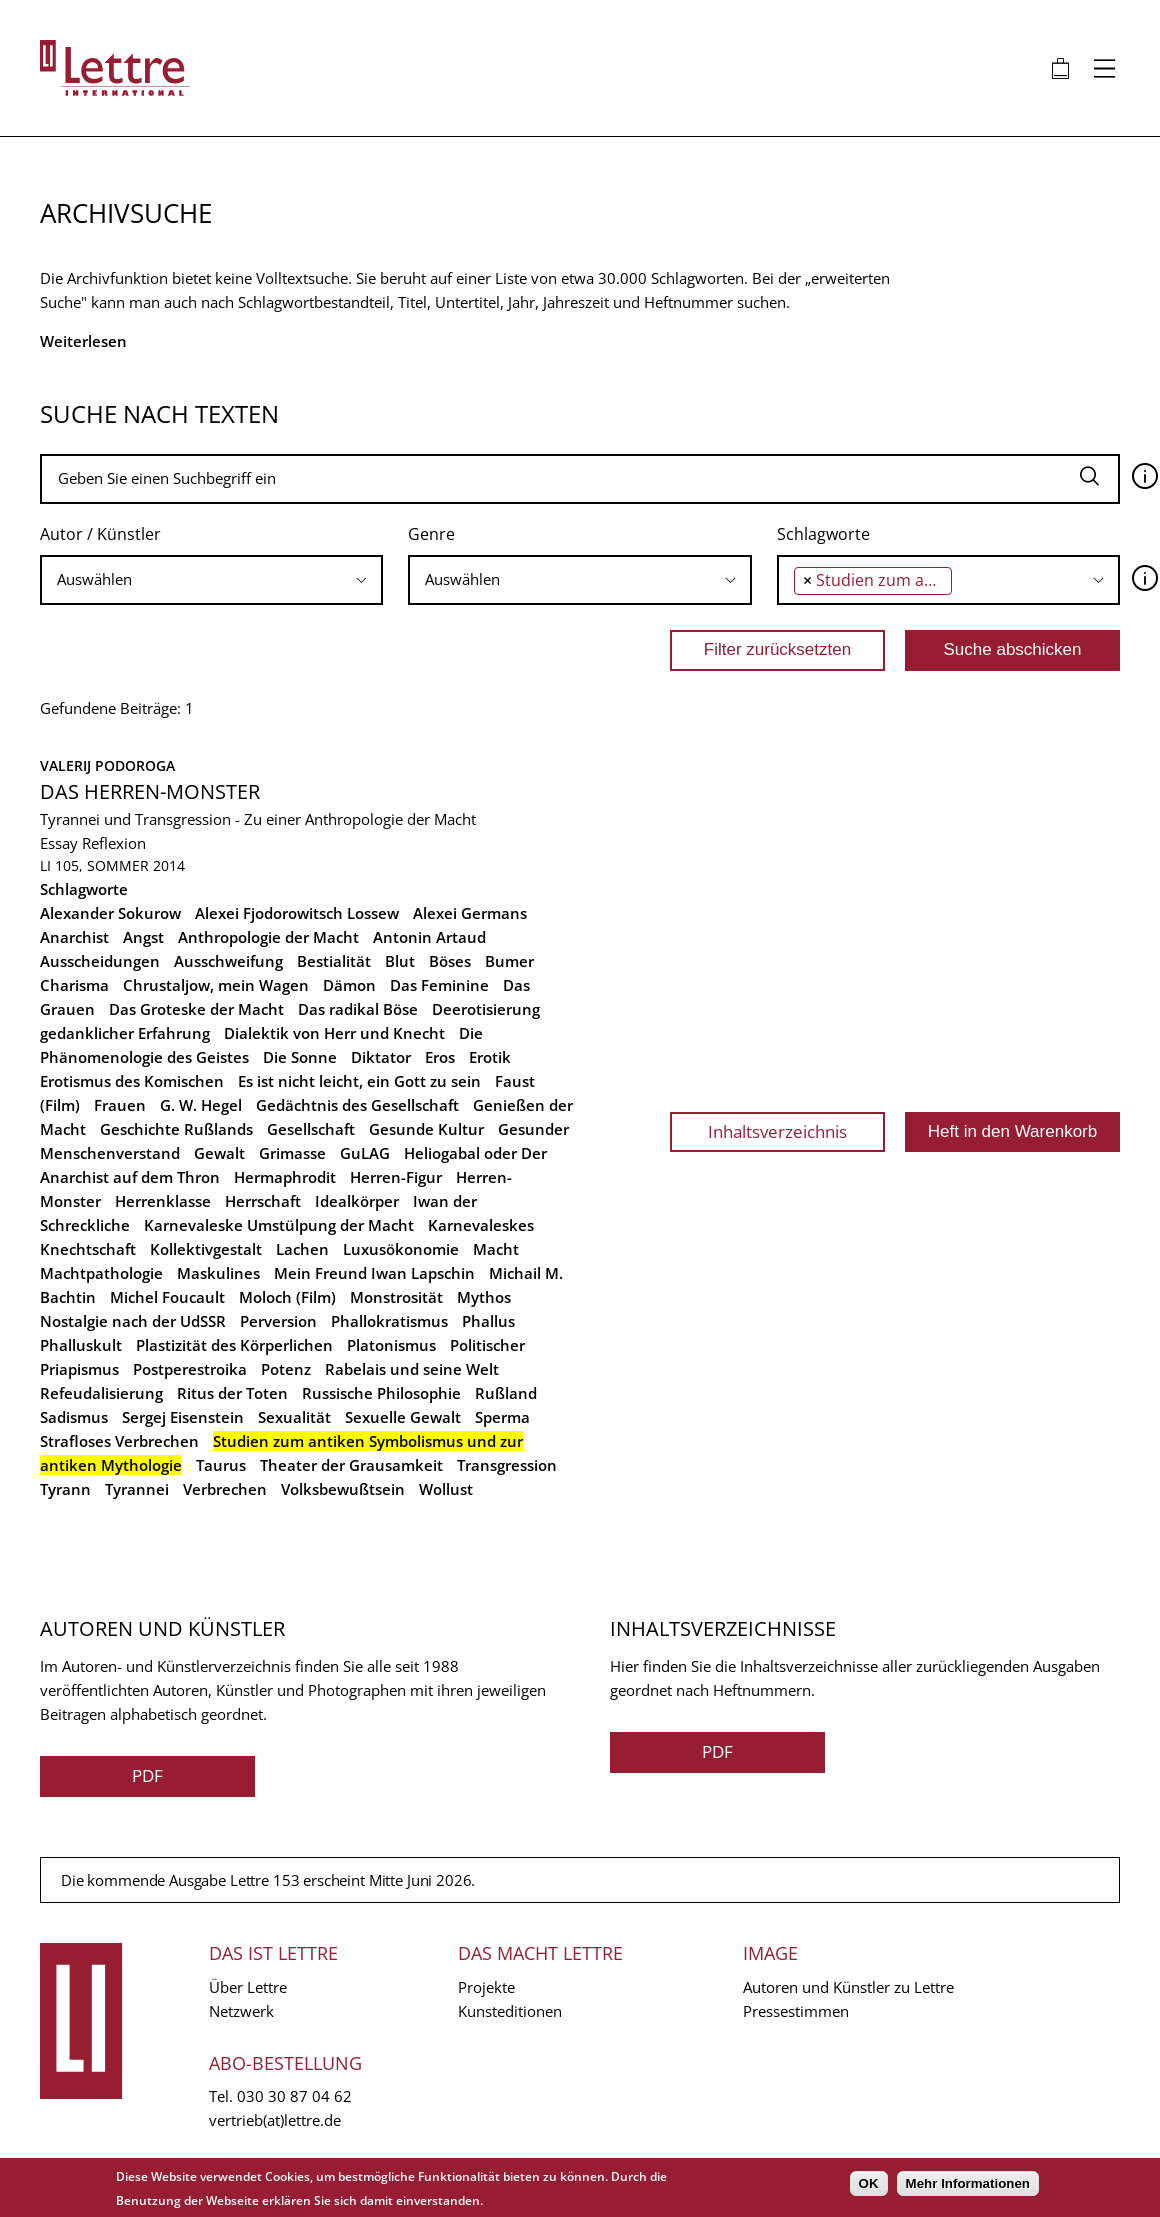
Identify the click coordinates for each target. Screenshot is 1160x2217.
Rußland (506, 1393)
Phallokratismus (389, 1321)
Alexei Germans (470, 913)
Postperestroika (190, 1369)
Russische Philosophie (381, 1393)
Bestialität (334, 961)
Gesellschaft (311, 1129)
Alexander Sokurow (110, 913)
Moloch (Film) (287, 1297)
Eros (440, 1057)
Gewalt (219, 1153)
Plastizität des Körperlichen (234, 1345)
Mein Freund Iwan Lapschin (374, 1273)
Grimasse (292, 1153)
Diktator (381, 1057)
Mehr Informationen (968, 2183)
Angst (143, 937)
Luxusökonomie (401, 1249)
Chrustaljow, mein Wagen (216, 985)
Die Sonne (300, 1057)
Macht (496, 1249)
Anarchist (74, 937)
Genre (431, 534)
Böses (450, 961)
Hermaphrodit (285, 1177)
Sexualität (294, 1417)
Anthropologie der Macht (268, 937)
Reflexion (114, 843)
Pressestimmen (796, 2011)
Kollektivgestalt (206, 1249)
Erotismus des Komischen (132, 1081)
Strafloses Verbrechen (119, 1441)
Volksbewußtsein (343, 1489)
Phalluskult (81, 1345)
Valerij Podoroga (107, 765)
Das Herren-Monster (150, 791)
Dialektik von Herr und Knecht (334, 1033)
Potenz (286, 1369)
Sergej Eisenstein (183, 1417)
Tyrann (65, 1489)
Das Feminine (439, 985)
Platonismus (391, 1345)
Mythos (484, 1297)
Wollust (446, 1489)
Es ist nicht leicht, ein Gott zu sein (359, 1081)
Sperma (502, 1417)
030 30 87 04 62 (294, 2096)
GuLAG (365, 1153)
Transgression (507, 1465)
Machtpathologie (101, 1273)
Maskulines (218, 1273)
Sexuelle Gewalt (403, 1417)
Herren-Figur (396, 1177)
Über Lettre (248, 1987)
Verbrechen (225, 1489)
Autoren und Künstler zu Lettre (848, 1987)
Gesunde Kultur (426, 1129)
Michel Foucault (167, 1297)
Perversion (278, 1321)
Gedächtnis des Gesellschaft (357, 1105)
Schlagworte (823, 534)
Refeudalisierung (101, 1393)
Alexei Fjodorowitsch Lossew (297, 913)
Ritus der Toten (232, 1393)
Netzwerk (241, 2011)
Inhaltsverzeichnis (777, 1131)
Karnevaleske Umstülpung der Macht (279, 1225)
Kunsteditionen (510, 2011)
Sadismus (74, 1417)
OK (869, 2183)
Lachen (302, 1249)
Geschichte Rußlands (176, 1129)
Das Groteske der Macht (196, 1009)
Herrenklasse (163, 1201)
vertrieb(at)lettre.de (275, 2120)
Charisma (74, 985)
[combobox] (211, 580)
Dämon (349, 985)
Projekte (486, 1987)
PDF (147, 1775)
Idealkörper (357, 1201)
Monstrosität (396, 1297)
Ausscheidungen (100, 961)
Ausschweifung (228, 961)
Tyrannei (137, 1489)
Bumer (509, 961)
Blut (400, 961)
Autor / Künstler (100, 534)
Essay (59, 843)
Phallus (488, 1321)
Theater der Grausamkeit (351, 1465)
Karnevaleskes (481, 1225)
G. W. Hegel (201, 1105)
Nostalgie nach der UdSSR (133, 1321)
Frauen (120, 1105)
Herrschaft (263, 1201)
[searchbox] (204, 579)
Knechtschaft (88, 1249)
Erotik (490, 1057)
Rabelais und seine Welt (412, 1369)
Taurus (221, 1465)
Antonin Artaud (429, 937)
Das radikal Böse (358, 1009)
